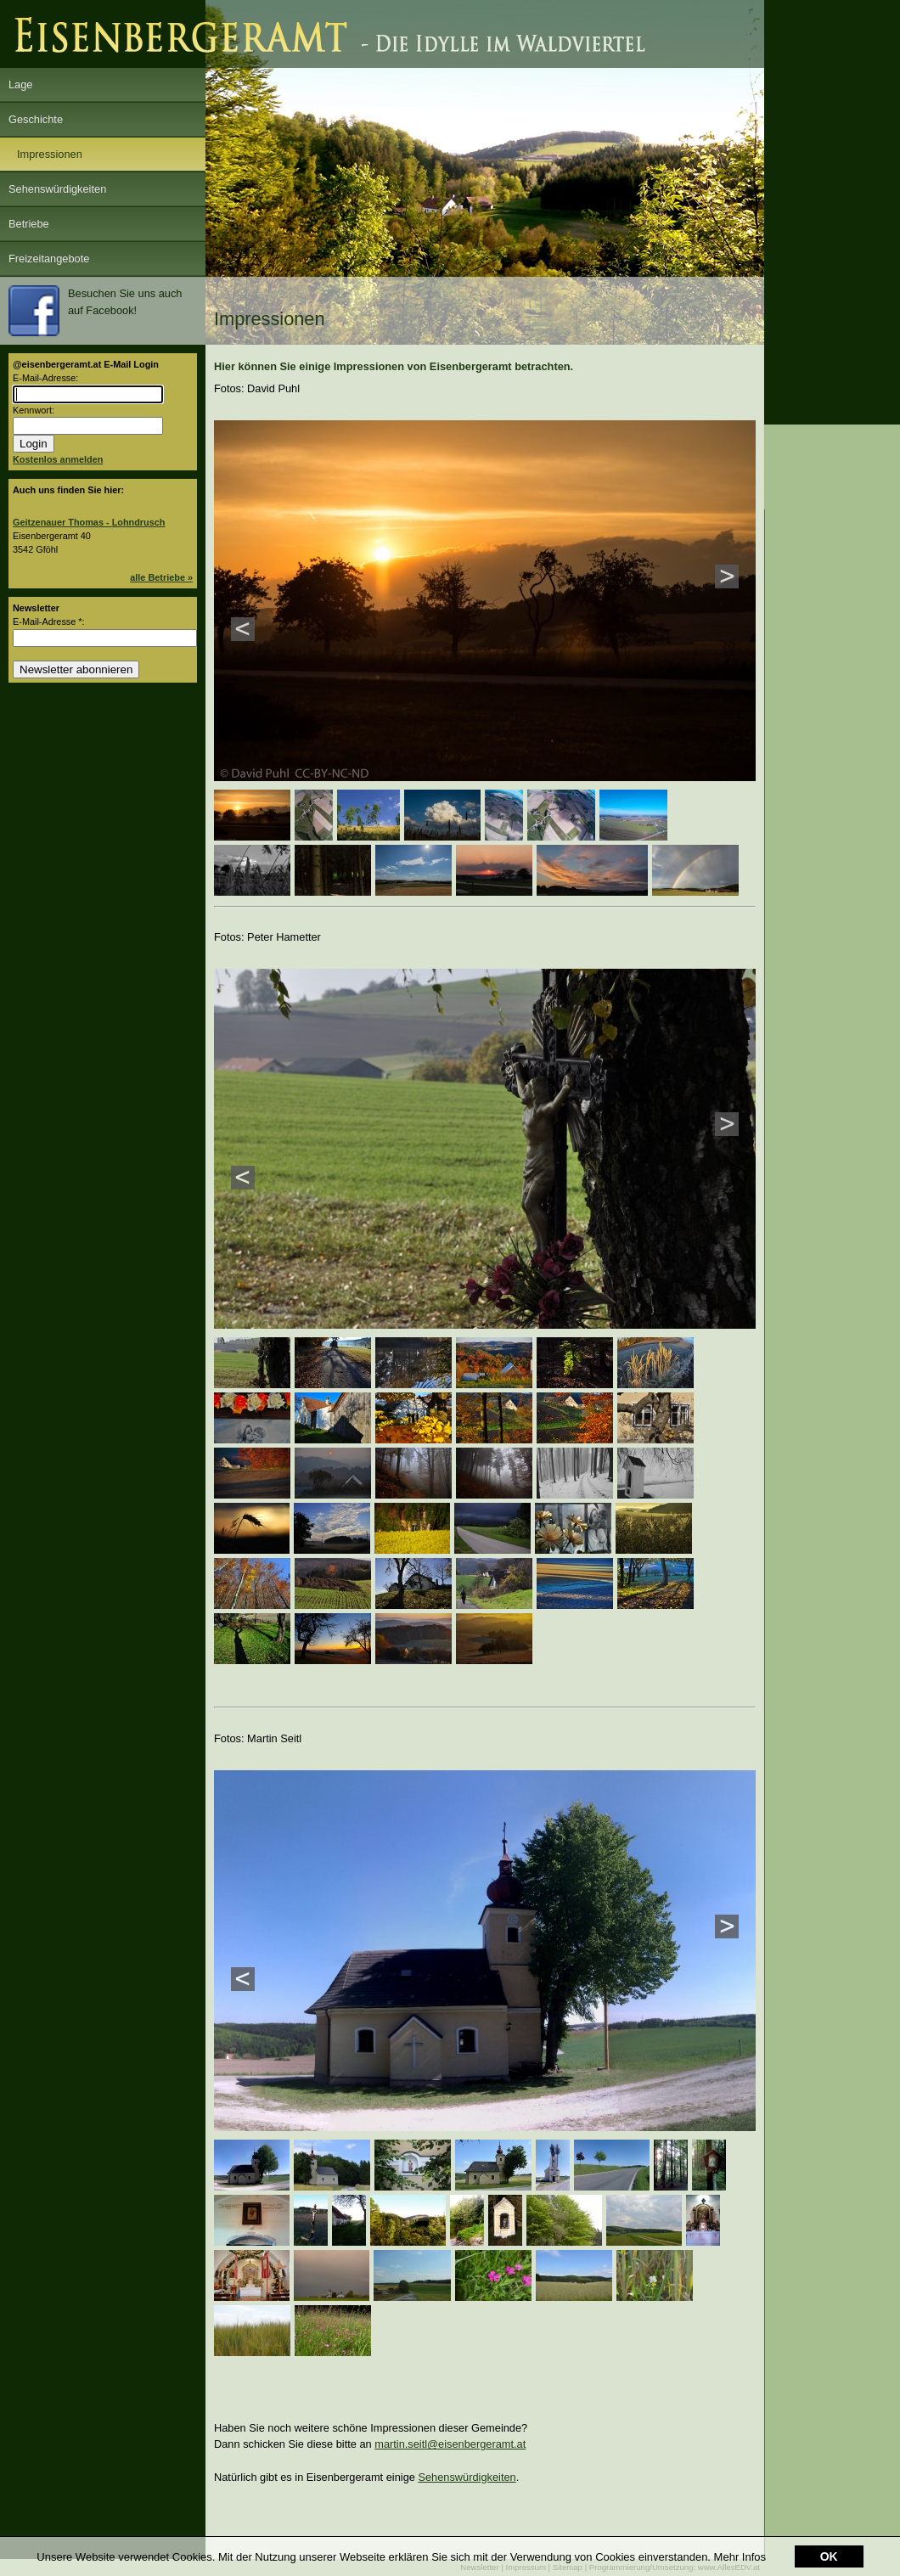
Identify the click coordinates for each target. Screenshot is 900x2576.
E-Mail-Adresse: (45, 378)
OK (829, 2556)
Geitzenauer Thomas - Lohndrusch (89, 522)
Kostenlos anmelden (58, 459)
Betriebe (28, 223)
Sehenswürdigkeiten (57, 189)
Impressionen (49, 154)
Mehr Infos (740, 2557)
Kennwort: (33, 410)
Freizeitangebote (48, 258)
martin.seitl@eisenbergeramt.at (450, 2444)
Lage (20, 84)
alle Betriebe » (161, 577)
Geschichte (35, 119)
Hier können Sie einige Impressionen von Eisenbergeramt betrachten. (393, 366)
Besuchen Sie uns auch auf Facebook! (95, 310)
